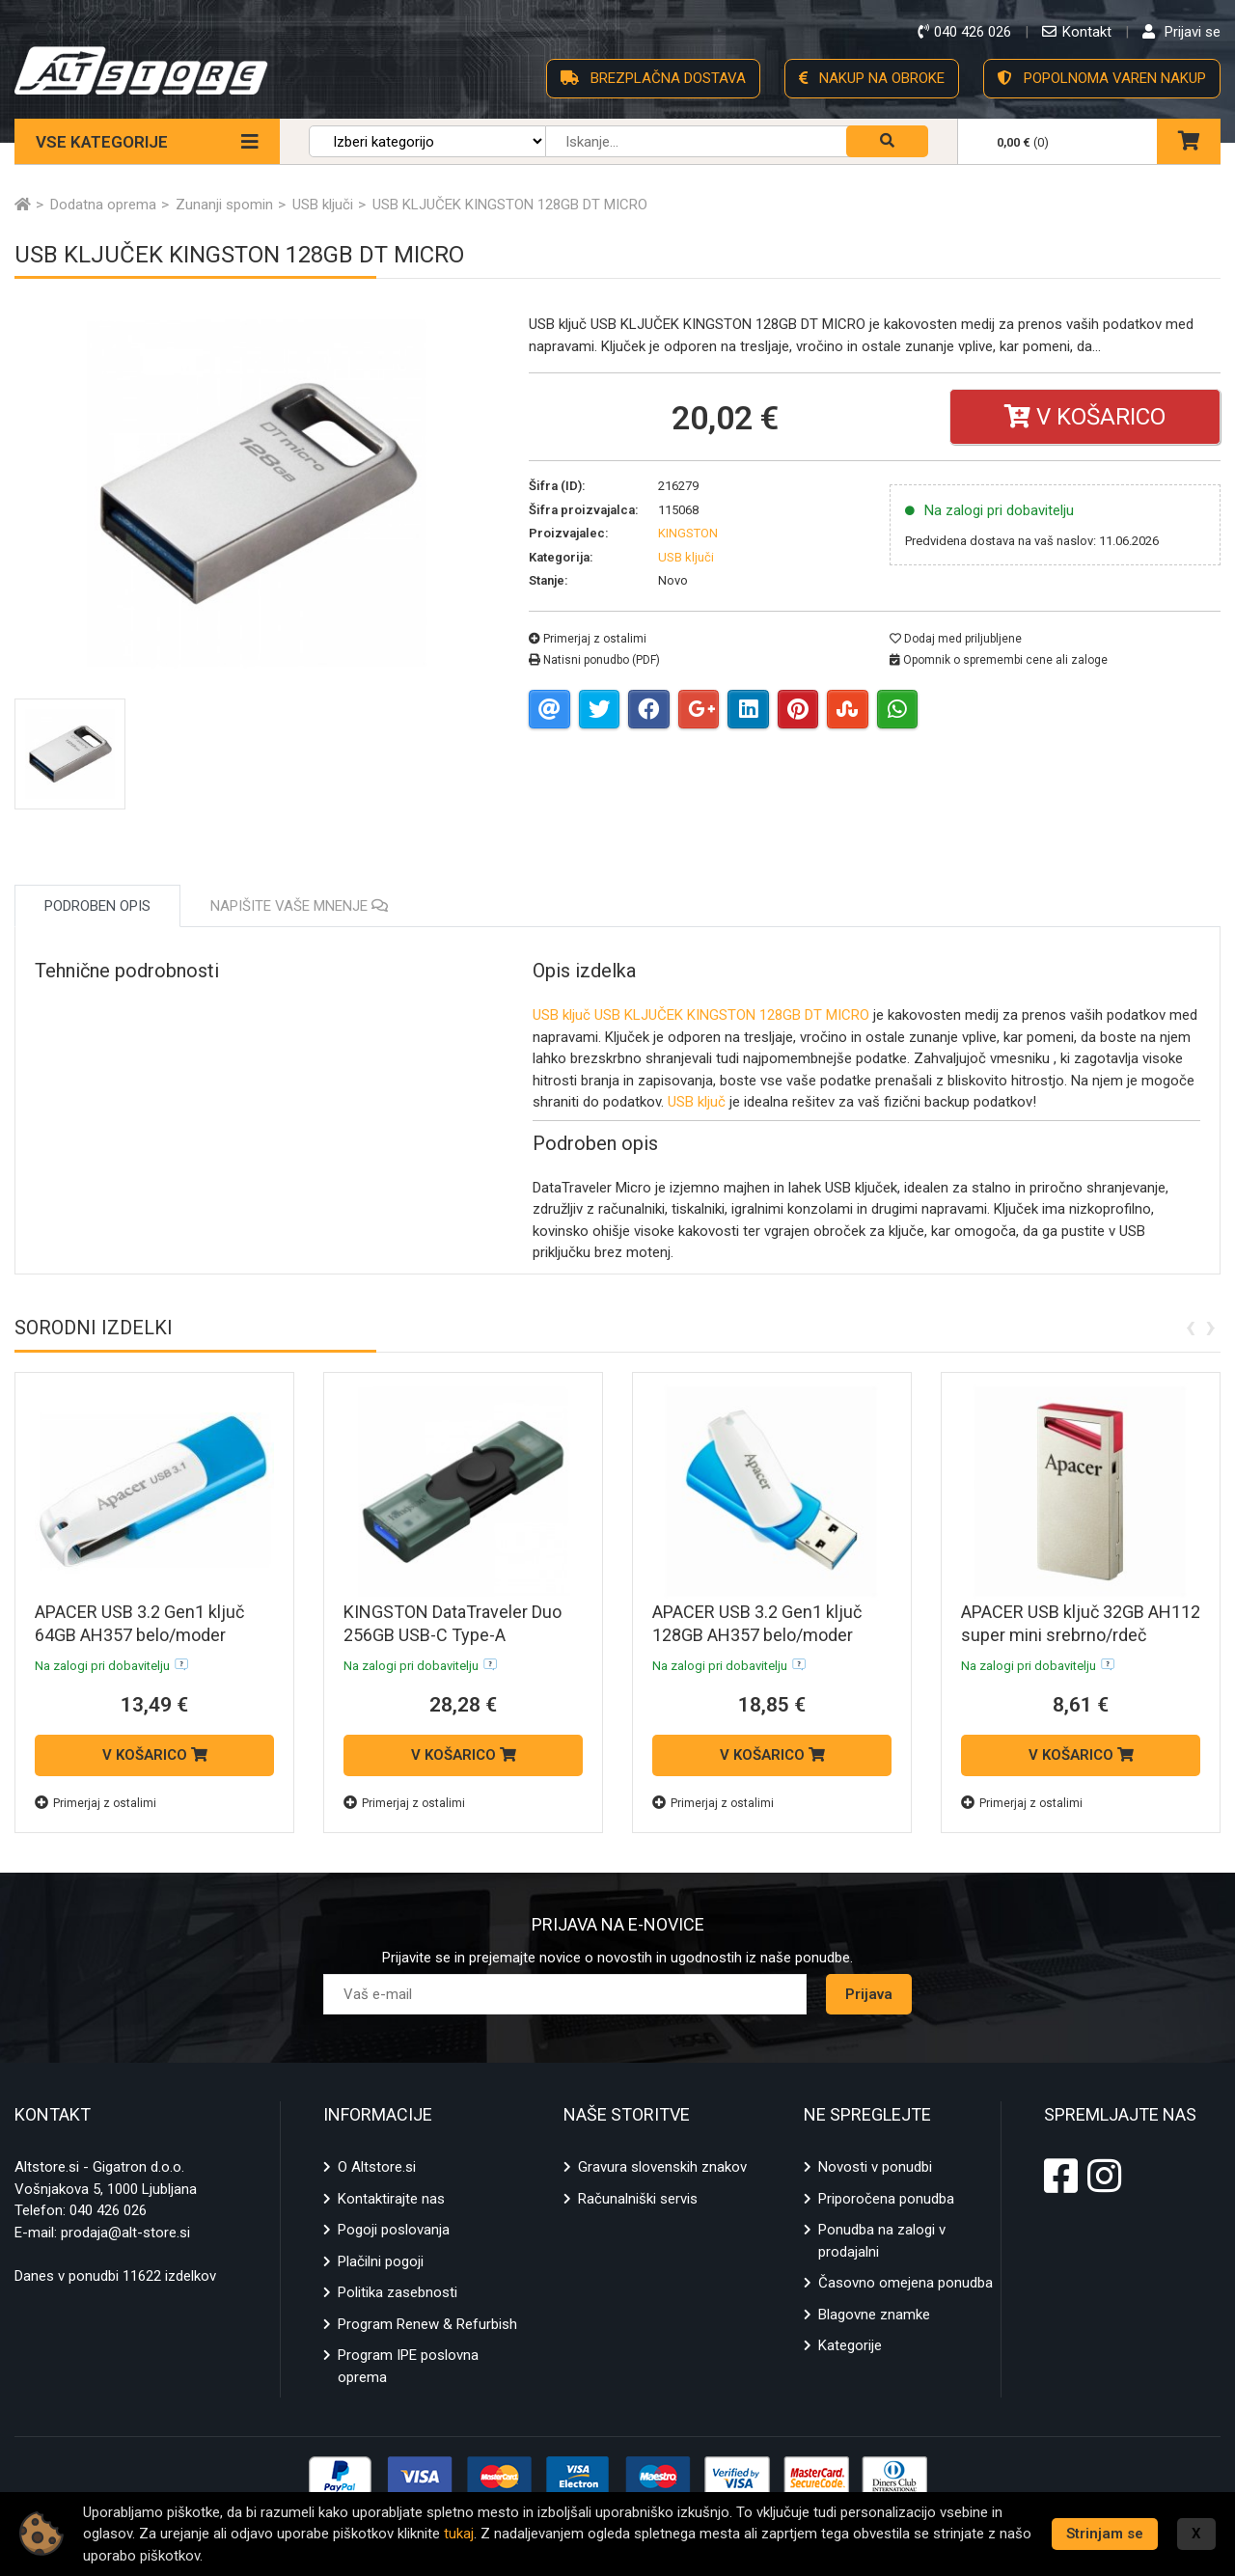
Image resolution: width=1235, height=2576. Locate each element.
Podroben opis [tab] (97, 906)
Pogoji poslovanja (394, 2229)
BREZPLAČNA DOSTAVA (653, 78)
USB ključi (686, 557)
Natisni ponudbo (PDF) (594, 660)
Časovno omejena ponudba (905, 2282)
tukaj (459, 2533)
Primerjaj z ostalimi (587, 638)
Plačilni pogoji (381, 2261)
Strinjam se (1104, 2533)
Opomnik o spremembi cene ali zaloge (999, 660)
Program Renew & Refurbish (427, 2324)
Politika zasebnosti (397, 2292)
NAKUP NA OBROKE (872, 78)
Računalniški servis (638, 2198)
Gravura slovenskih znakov (662, 2167)
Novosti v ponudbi (875, 2167)
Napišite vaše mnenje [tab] (299, 906)
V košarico (1085, 416)
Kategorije (850, 2345)
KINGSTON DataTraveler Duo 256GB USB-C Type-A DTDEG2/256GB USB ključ (452, 1635)
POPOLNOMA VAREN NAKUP (1102, 78)
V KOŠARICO (154, 1755)
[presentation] (1190, 1326)
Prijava (868, 1994)
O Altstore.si (377, 2167)
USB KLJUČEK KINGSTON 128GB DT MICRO (731, 1015)
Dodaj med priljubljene (956, 638)
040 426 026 (108, 2210)
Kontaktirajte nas (391, 2198)
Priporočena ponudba (886, 2198)
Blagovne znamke (874, 2314)
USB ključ (561, 1015)
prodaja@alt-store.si (125, 2232)
